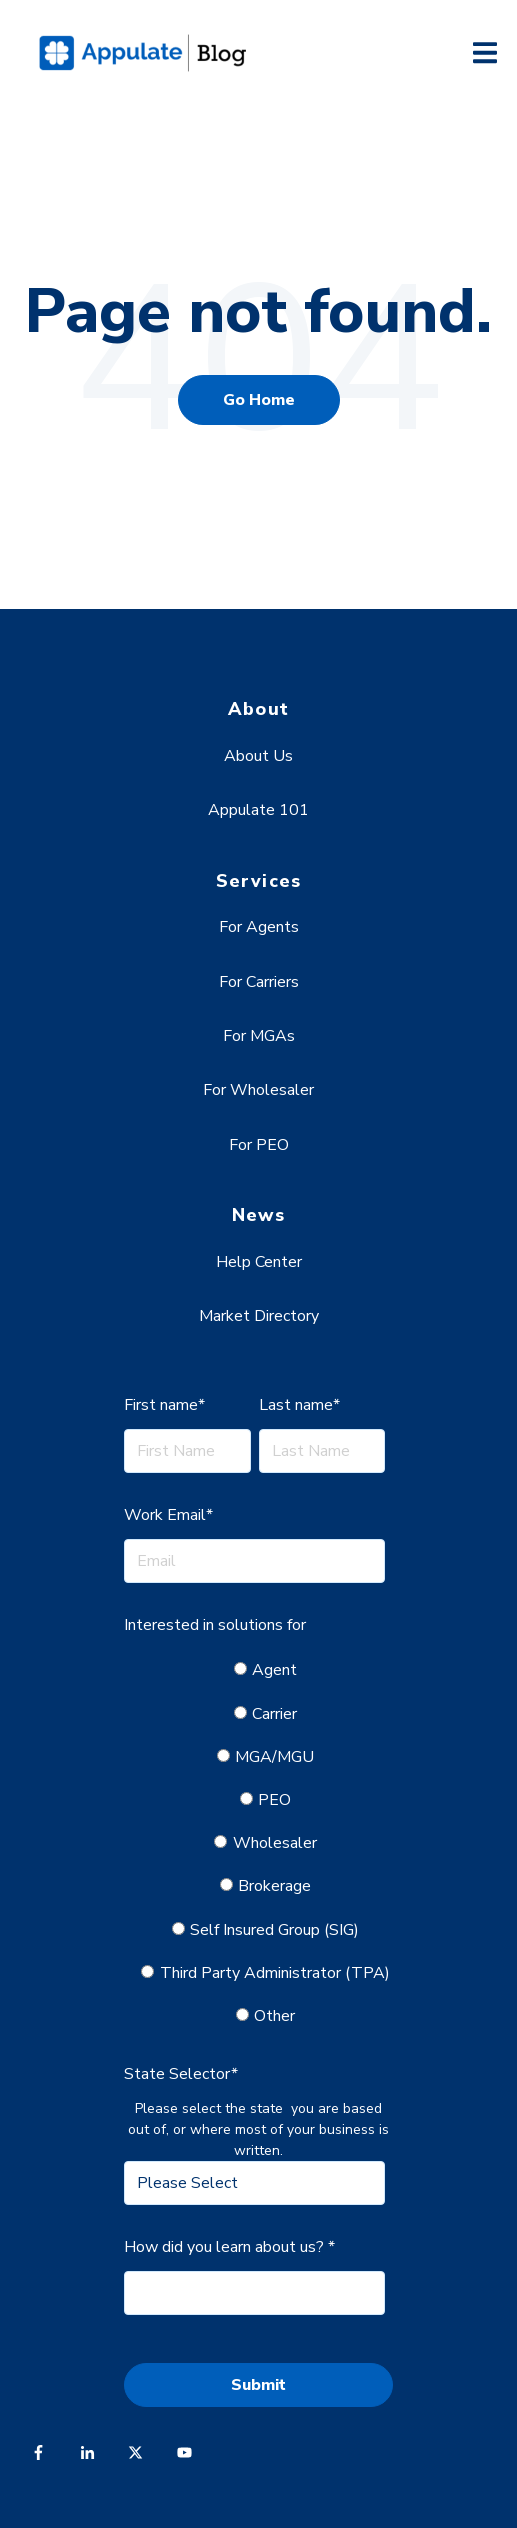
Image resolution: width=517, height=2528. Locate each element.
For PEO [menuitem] (259, 1145)
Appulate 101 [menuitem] (258, 810)
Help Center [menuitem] (259, 1262)
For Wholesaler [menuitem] (258, 1090)
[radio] (266, 1670)
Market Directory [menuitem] (259, 1316)
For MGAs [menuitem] (259, 1036)
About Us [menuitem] (258, 756)
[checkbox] (254, 1843)
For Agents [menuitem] (259, 927)
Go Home (259, 400)
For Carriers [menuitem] (259, 982)
